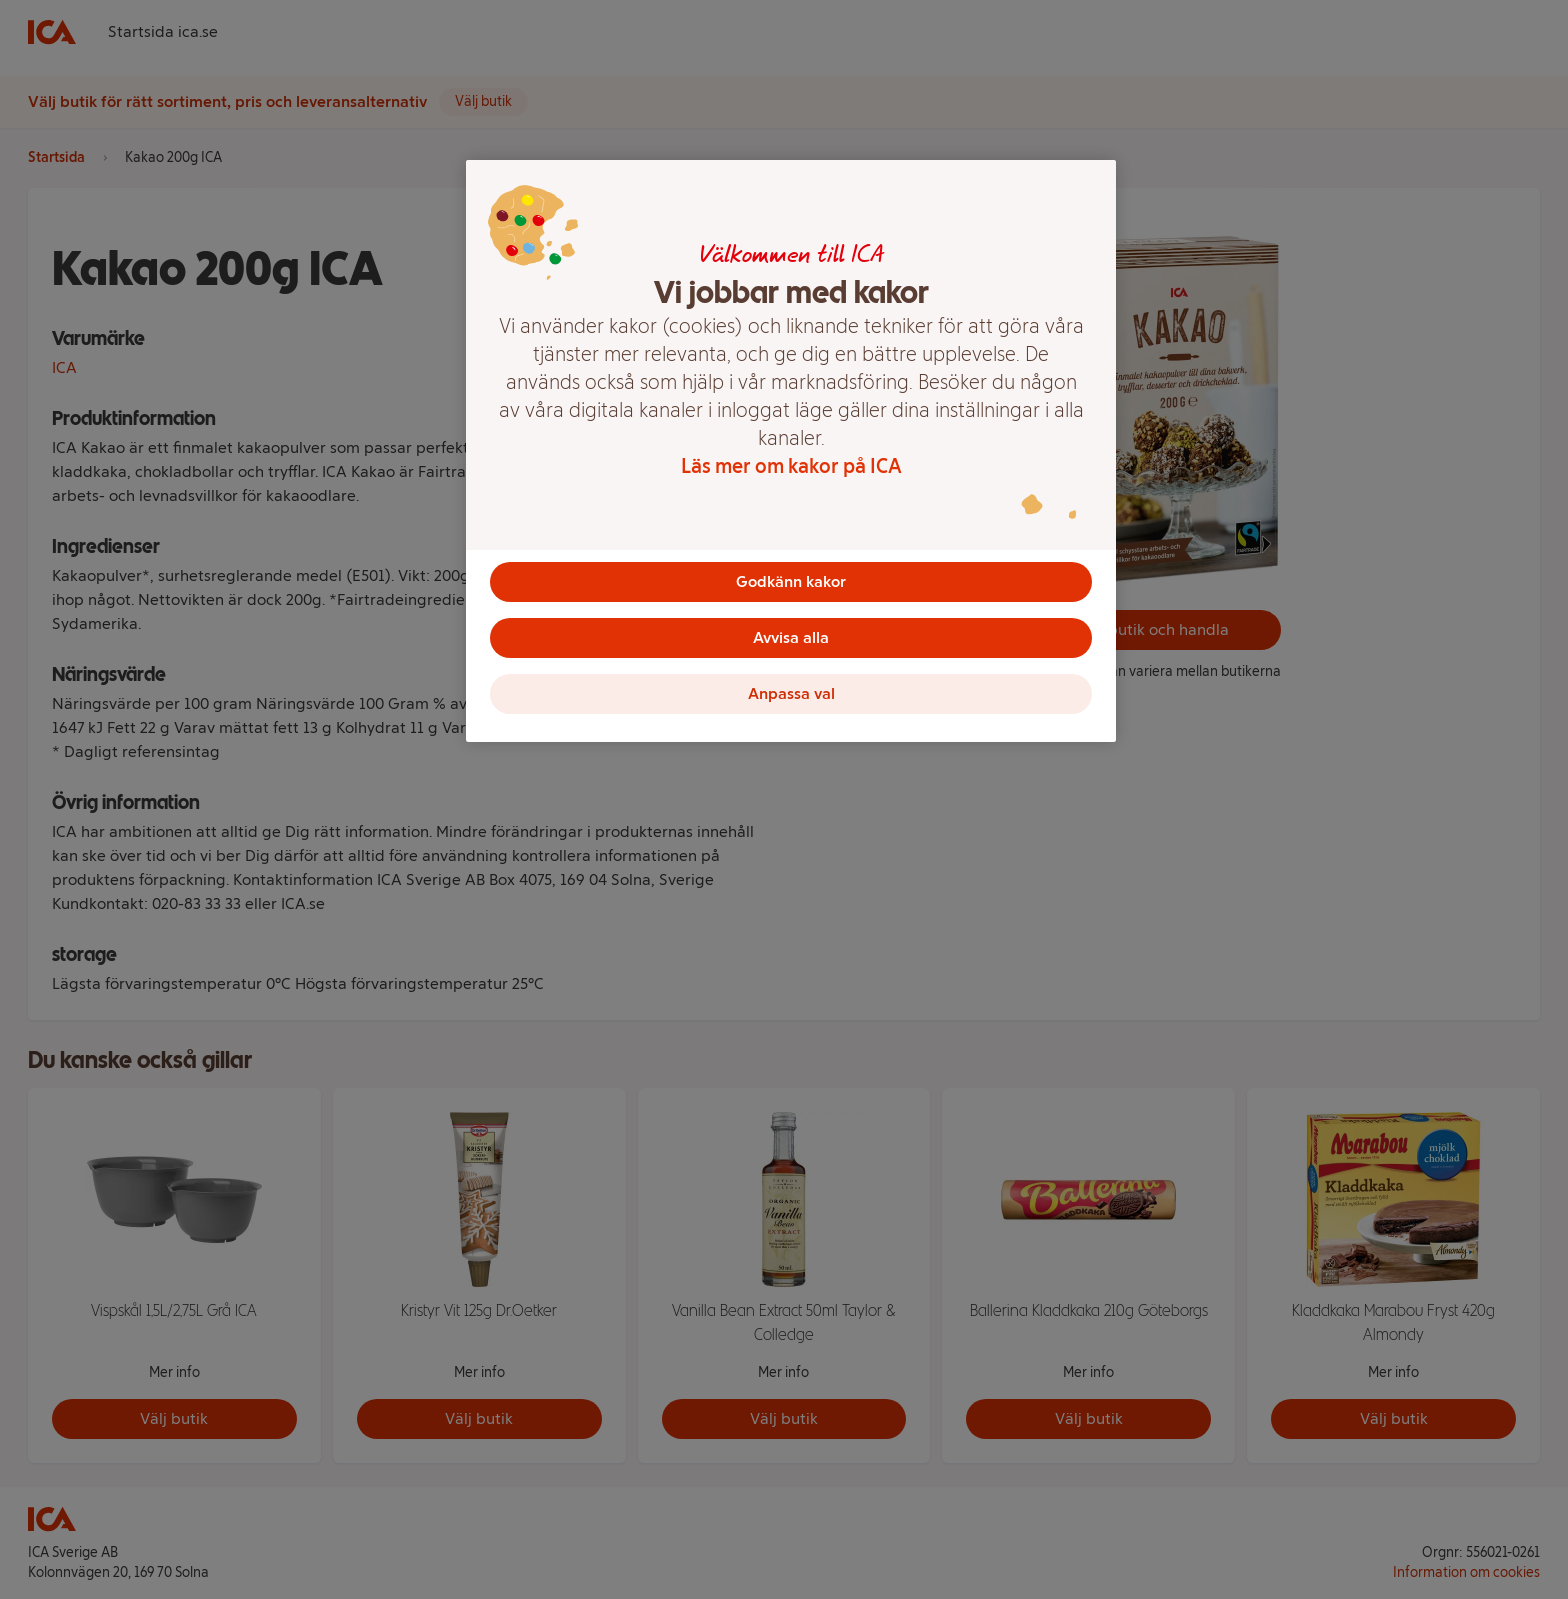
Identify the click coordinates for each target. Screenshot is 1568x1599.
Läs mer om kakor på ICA (791, 466)
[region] (791, 451)
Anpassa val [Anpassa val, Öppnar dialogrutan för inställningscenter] (791, 693)
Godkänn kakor (791, 581)
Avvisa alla (791, 637)
